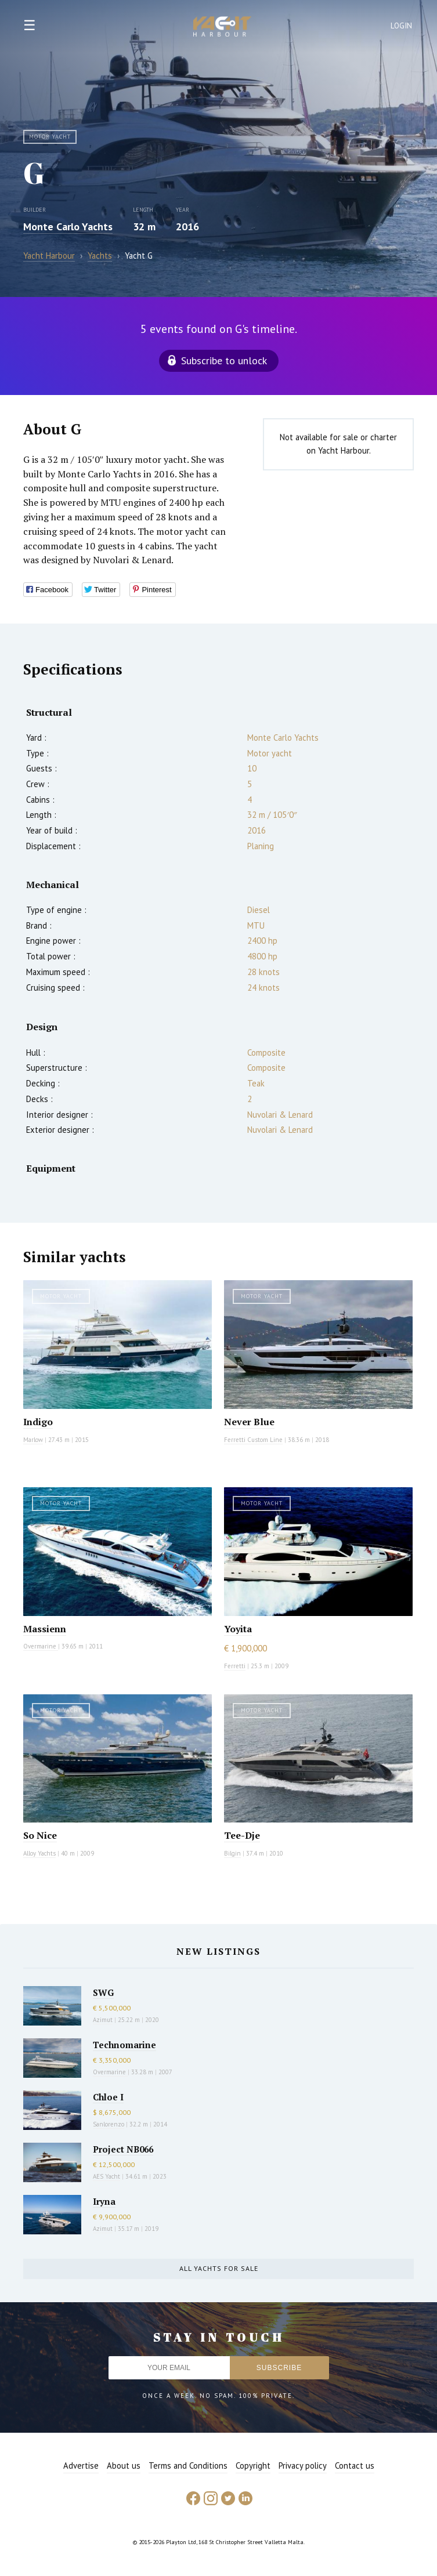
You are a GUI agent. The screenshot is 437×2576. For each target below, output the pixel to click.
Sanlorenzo (108, 2124)
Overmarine (40, 1646)
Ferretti (234, 1666)
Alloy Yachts (39, 1853)
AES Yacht (106, 2176)
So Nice (40, 1835)
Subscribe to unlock (224, 360)
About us (123, 2465)
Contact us (354, 2465)
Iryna (104, 2201)
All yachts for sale (218, 2268)
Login (402, 26)
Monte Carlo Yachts (68, 226)
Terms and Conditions (188, 2465)
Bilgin (232, 1853)
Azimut (103, 2020)
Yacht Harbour (222, 27)
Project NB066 (123, 2149)
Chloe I (108, 2097)
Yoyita (238, 1628)
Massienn (44, 1628)
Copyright (253, 2465)
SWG (103, 1992)
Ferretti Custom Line (253, 1440)
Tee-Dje (242, 1835)
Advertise (81, 2465)
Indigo (38, 1421)
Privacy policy (303, 2465)
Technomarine (124, 2044)
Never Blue (249, 1421)
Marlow (33, 1440)
